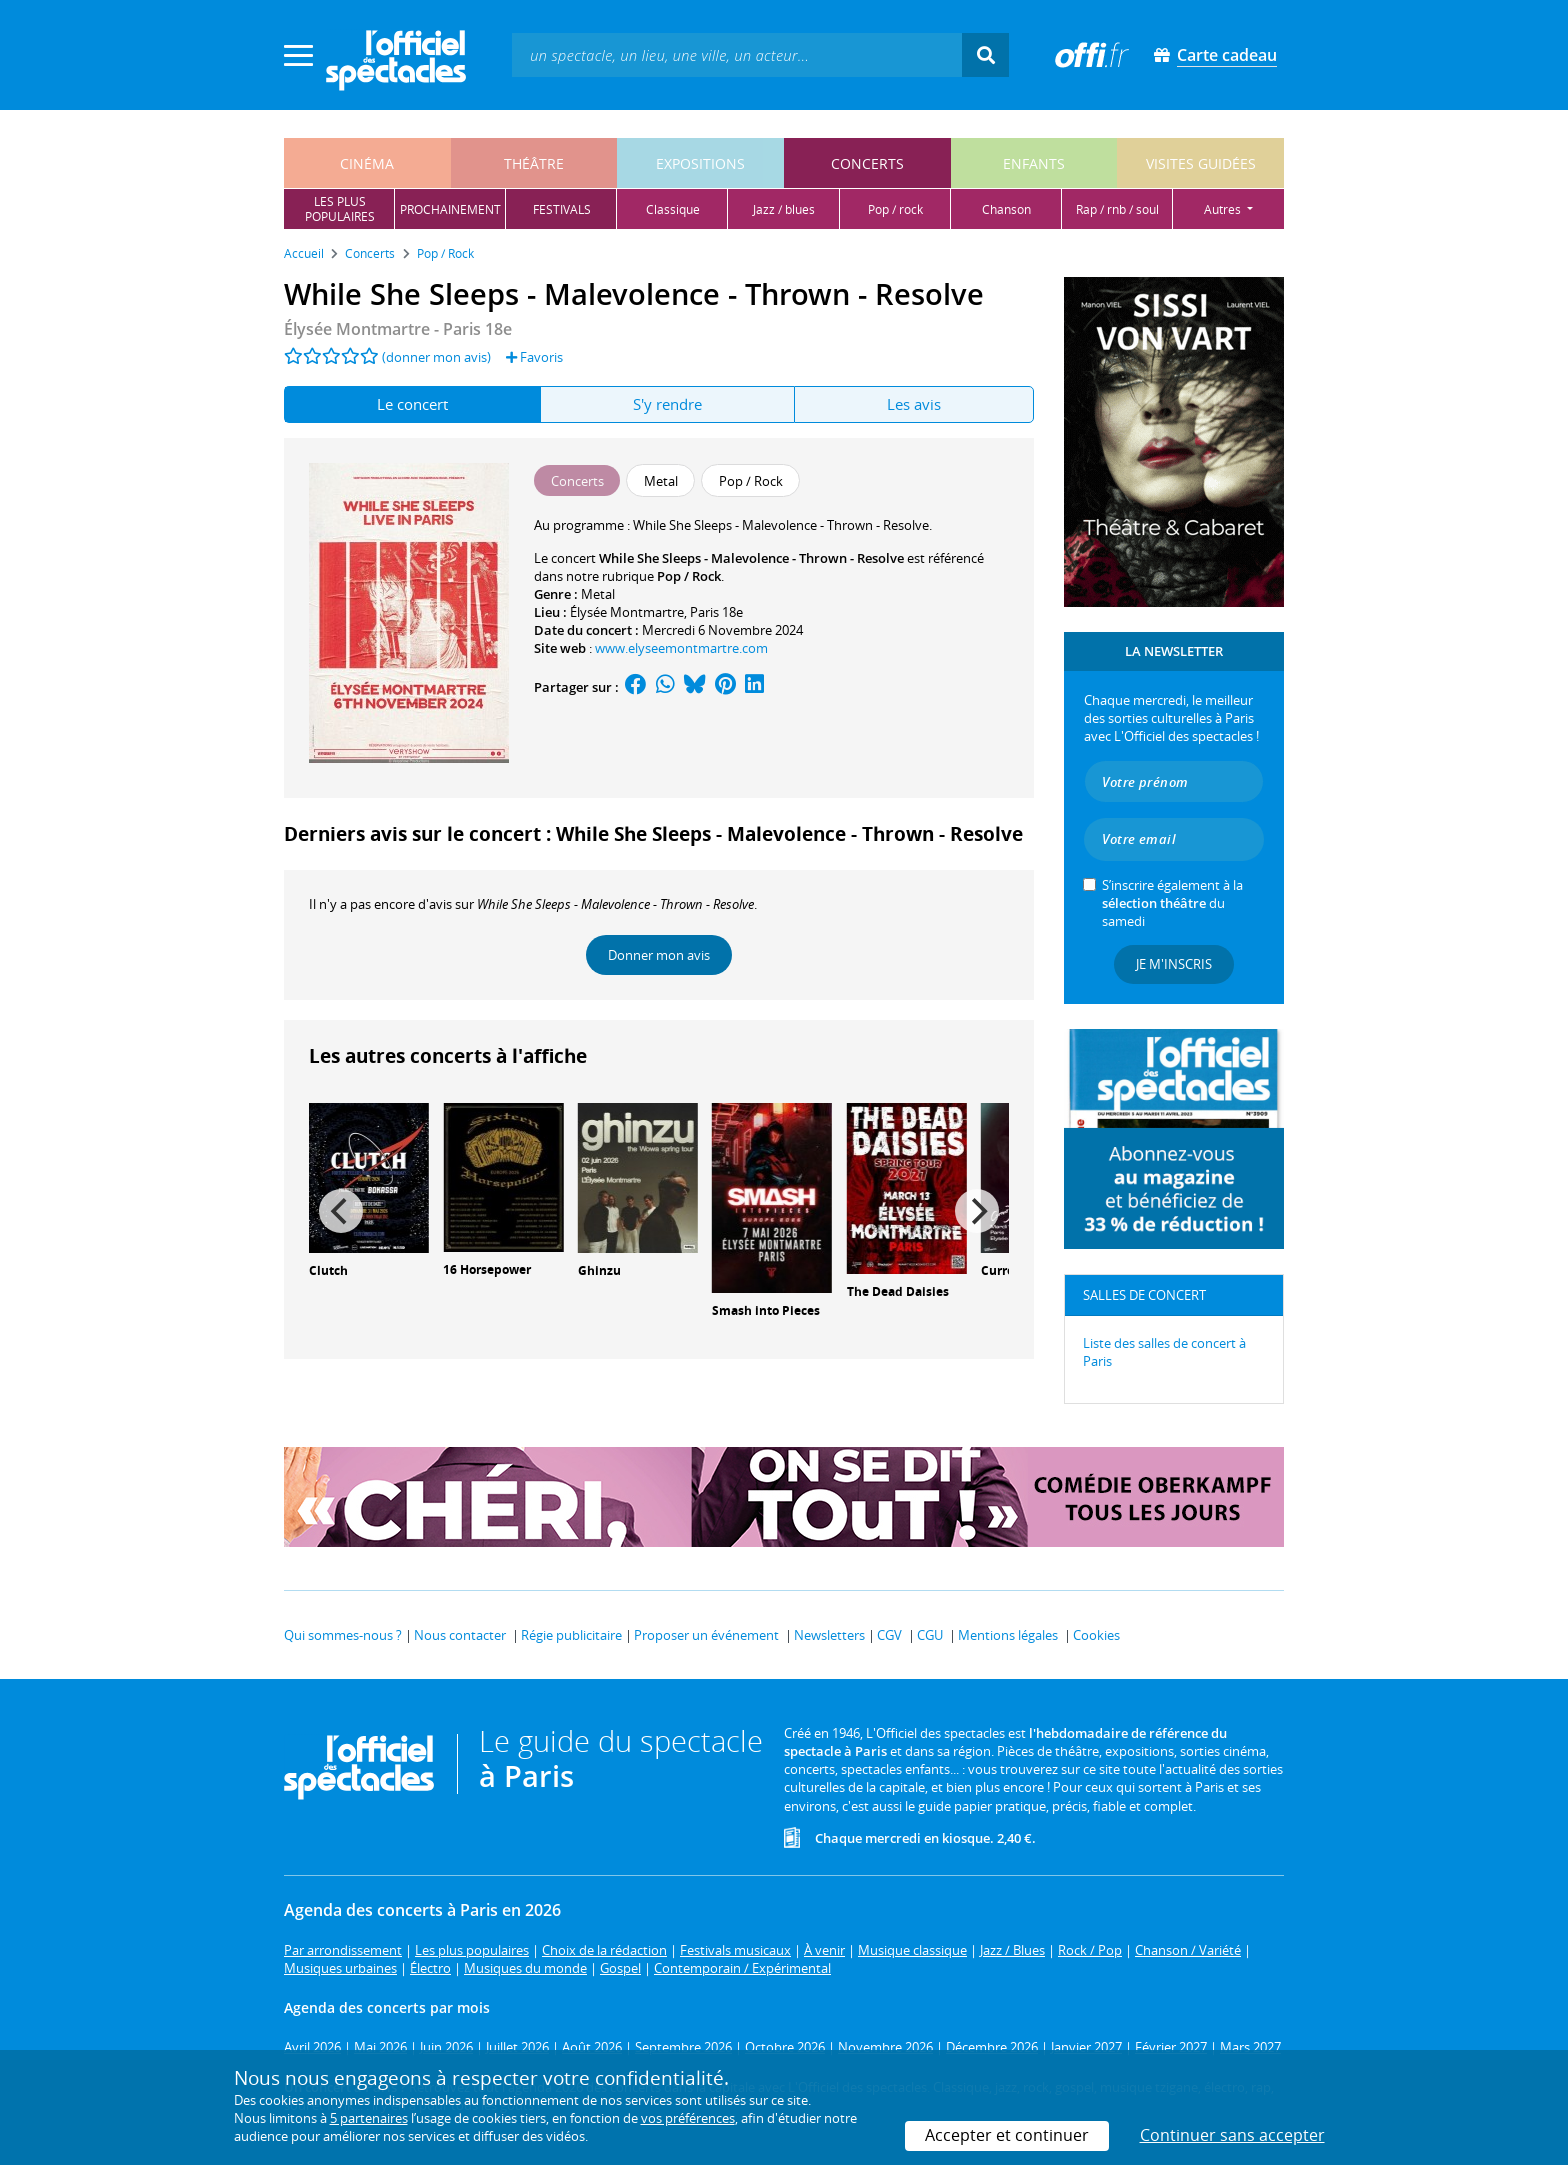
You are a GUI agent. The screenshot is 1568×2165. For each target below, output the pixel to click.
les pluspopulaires (340, 209)
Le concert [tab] (412, 404)
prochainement (450, 209)
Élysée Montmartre (627, 612)
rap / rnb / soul (1117, 209)
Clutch (328, 1270)
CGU (930, 1635)
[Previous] (341, 1211)
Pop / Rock (689, 576)
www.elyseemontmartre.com (681, 648)
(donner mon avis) (436, 357)
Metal (598, 594)
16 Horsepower (487, 1269)
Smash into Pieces (766, 1310)
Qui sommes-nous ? (343, 1635)
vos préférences (688, 2118)
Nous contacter (460, 1635)
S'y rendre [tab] (667, 404)
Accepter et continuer (1007, 2135)
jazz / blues (784, 209)
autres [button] (1224, 209)
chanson (1006, 209)
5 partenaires (369, 2118)
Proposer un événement (706, 1635)
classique (673, 209)
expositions (700, 163)
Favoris (534, 357)
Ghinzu (599, 1270)
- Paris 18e (398, 329)
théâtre (534, 163)
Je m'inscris (1174, 964)
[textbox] (737, 54)
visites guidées (1201, 163)
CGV (889, 1635)
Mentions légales (1008, 1635)
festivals (562, 209)
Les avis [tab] (914, 404)
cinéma (367, 163)
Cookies (1096, 1635)
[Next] (977, 1211)
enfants (1034, 163)
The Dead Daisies (898, 1291)
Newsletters (829, 1635)
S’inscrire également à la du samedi (1172, 903)
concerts (867, 163)
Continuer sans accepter (1232, 2135)
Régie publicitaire (571, 1635)
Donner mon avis (659, 955)
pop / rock (895, 209)
